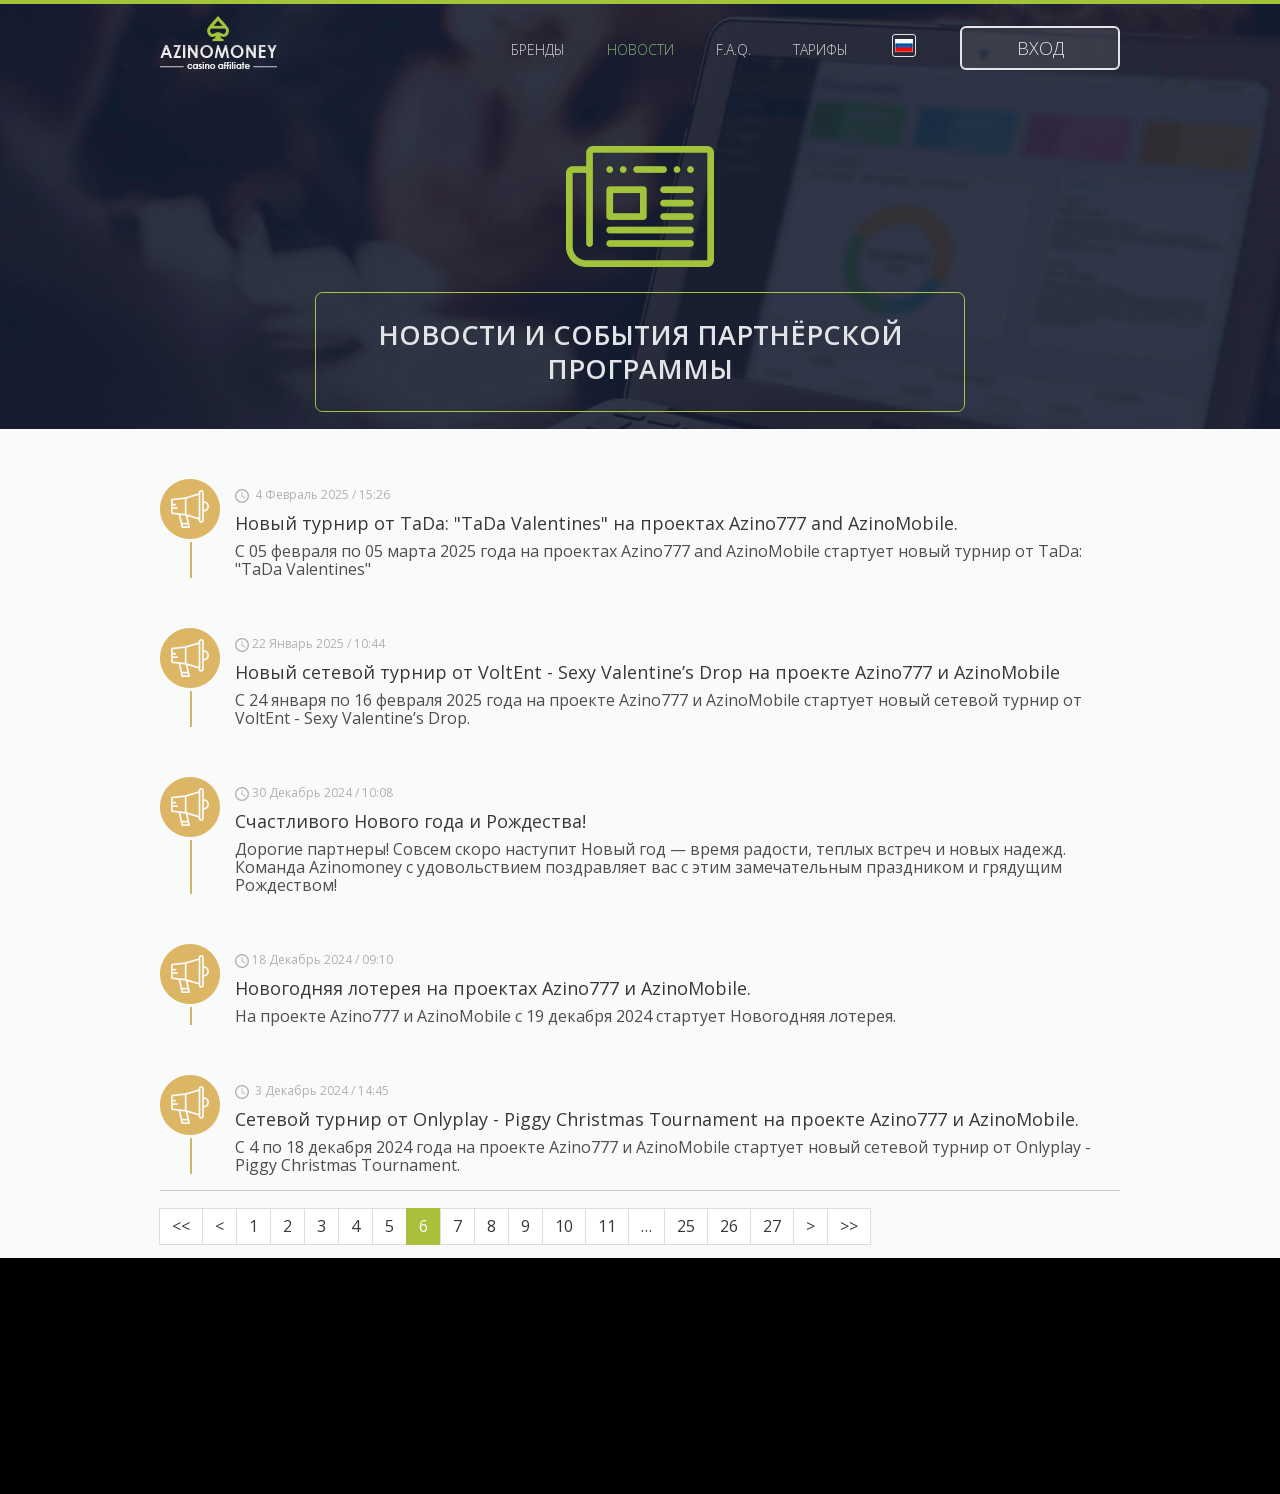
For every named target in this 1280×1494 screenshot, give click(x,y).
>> (849, 1226)
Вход (1040, 48)
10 (564, 1226)
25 (686, 1226)
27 (772, 1226)
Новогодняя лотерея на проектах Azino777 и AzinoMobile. (493, 988)
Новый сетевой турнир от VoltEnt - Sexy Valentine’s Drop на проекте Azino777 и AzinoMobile (647, 672)
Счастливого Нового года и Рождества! (410, 821)
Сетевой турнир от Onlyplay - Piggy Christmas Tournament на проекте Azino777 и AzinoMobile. (657, 1119)
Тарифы (820, 50)
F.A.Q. (733, 50)
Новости (640, 50)
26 (729, 1226)
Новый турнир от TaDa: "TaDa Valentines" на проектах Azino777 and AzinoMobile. (596, 523)
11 (607, 1226)
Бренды (538, 50)
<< (181, 1226)
